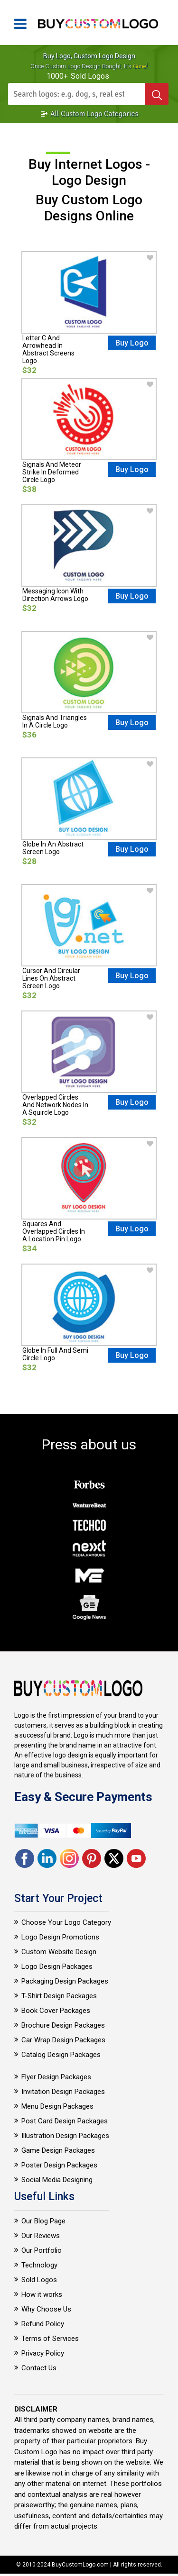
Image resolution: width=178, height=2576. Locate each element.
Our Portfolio (41, 2250)
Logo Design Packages (57, 1966)
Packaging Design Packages (64, 1981)
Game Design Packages (58, 2150)
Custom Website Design (58, 1952)
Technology (39, 2265)
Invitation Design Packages (63, 2091)
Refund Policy (42, 2324)
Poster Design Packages (59, 2165)
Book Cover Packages (55, 2010)
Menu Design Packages (57, 2106)
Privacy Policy (42, 2353)
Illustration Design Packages (65, 2135)
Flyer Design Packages (56, 2077)
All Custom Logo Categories (89, 113)
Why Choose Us (46, 2309)
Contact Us (38, 2368)
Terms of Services (50, 2338)
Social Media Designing (57, 2179)
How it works (41, 2294)
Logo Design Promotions (60, 1937)
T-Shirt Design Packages (59, 1996)
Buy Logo (132, 342)
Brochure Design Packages (63, 2025)
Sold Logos (39, 2280)
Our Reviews (40, 2235)
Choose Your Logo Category (66, 1922)
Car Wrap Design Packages (63, 2040)
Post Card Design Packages (64, 2121)
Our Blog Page (43, 2221)
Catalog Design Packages (61, 2054)
